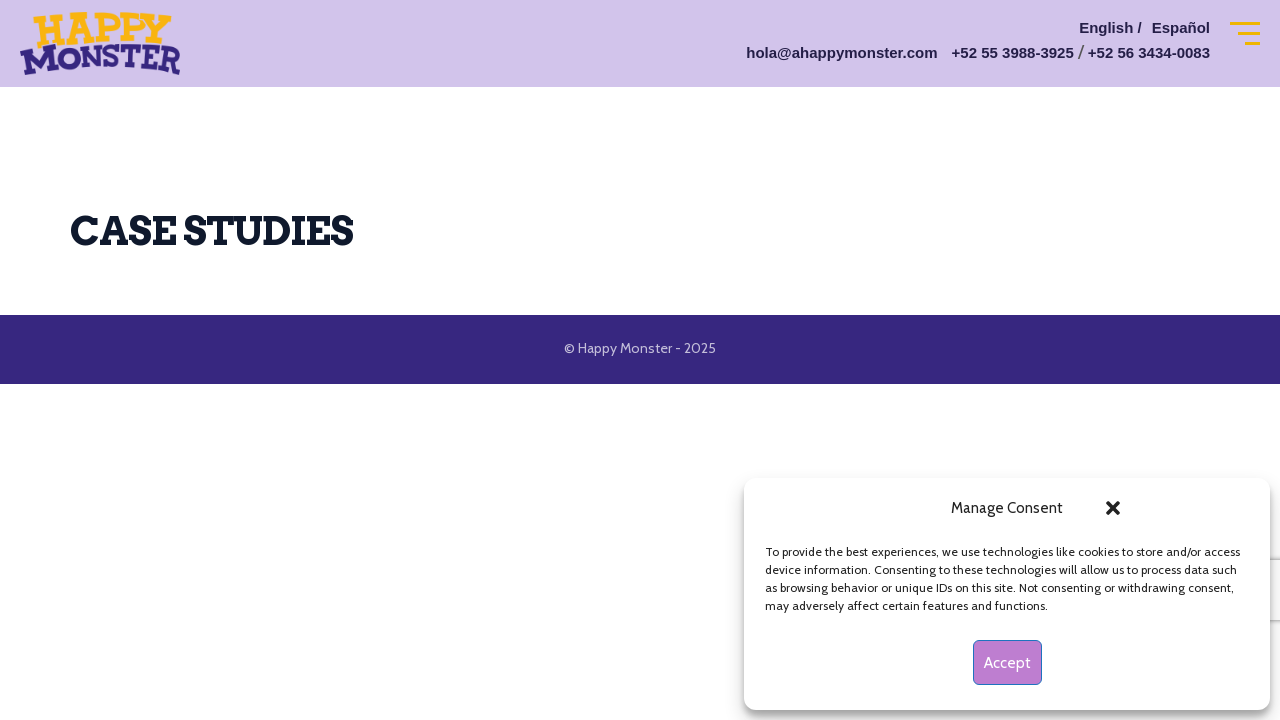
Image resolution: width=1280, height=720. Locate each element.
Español (1181, 27)
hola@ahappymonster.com (841, 52)
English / (1110, 27)
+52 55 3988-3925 (1013, 52)
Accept (1007, 663)
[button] (1113, 508)
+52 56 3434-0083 (1149, 52)
